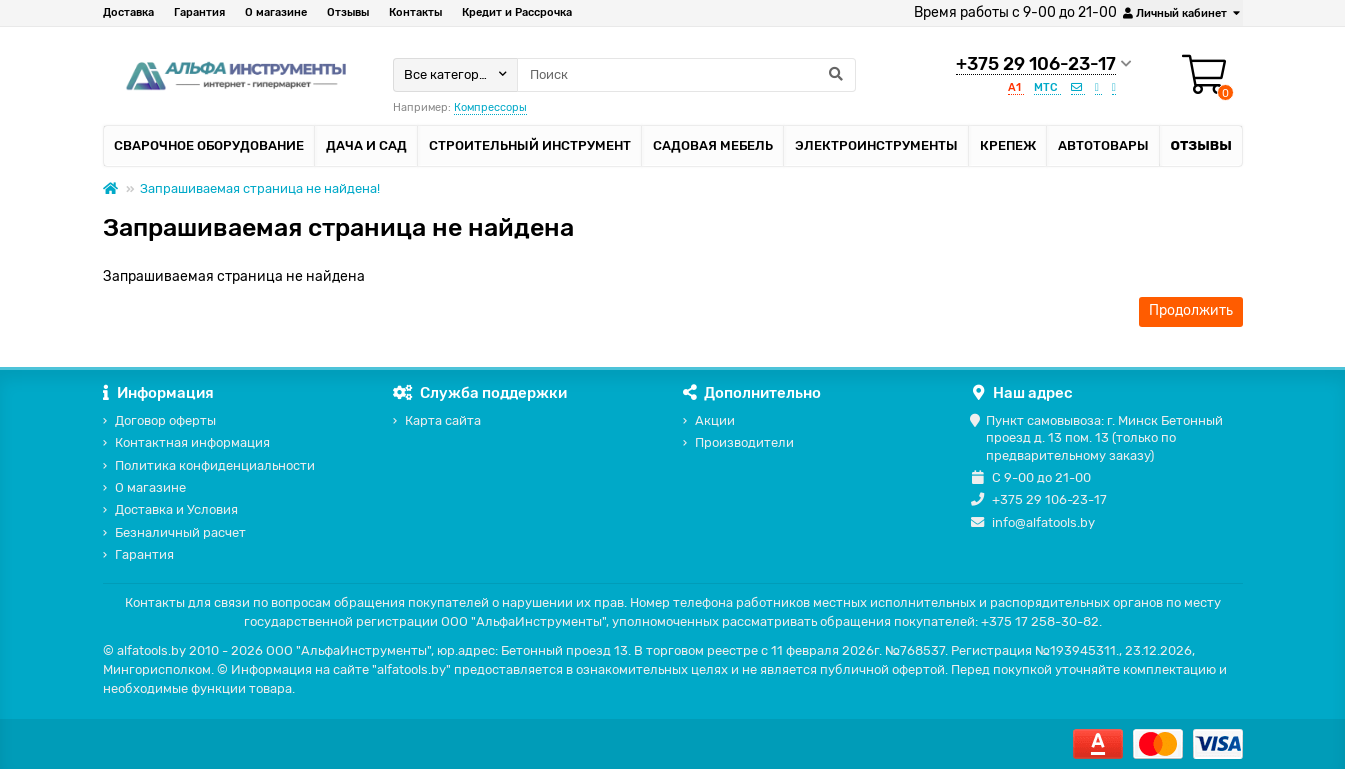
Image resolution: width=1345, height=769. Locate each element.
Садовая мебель (713, 145)
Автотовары (1103, 145)
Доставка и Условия (176, 509)
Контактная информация (192, 442)
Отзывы (348, 12)
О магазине (276, 12)
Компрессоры (490, 107)
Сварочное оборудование (209, 145)
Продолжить (1191, 310)
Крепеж (1008, 145)
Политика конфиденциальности (215, 465)
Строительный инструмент (530, 145)
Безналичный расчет (180, 532)
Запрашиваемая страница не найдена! (260, 188)
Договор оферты (165, 420)
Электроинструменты (876, 145)
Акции (715, 420)
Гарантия (199, 12)
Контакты (415, 12)
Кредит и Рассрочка (517, 12)
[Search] (686, 75)
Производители (744, 442)
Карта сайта (443, 420)
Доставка (128, 12)
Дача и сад (366, 145)
